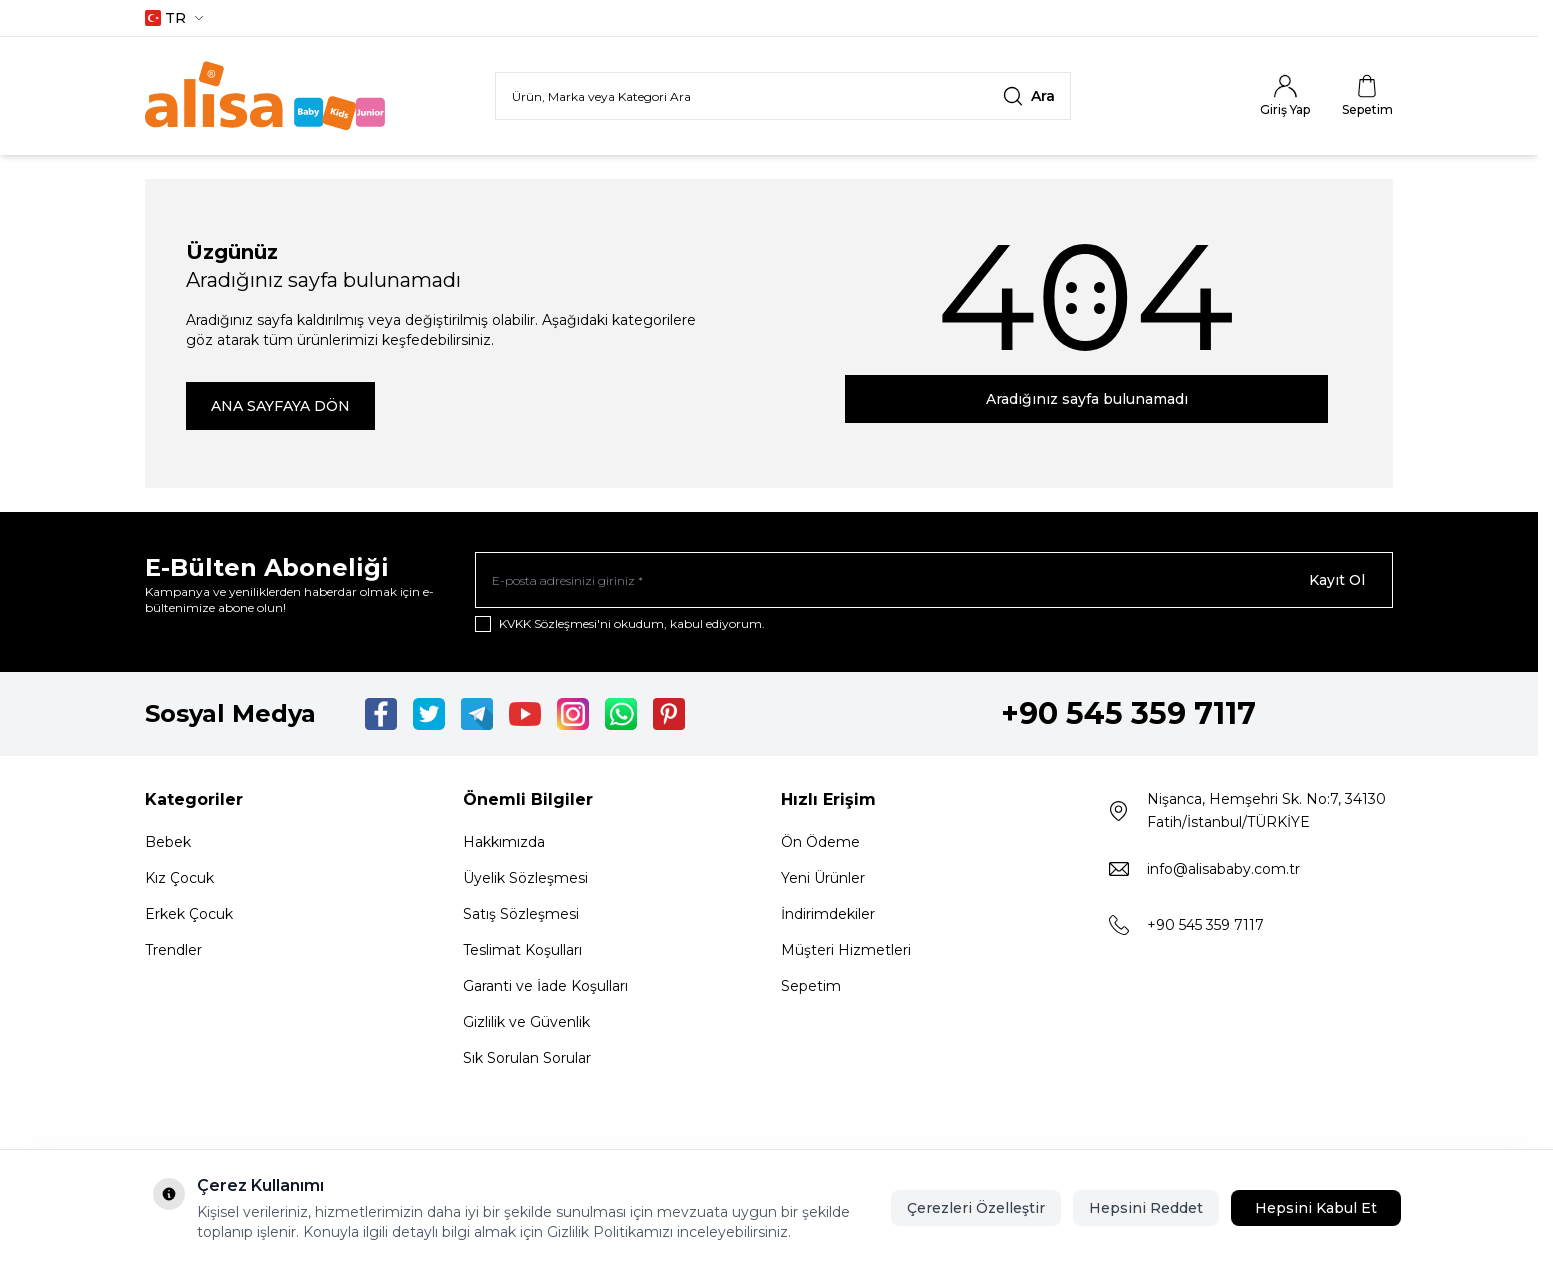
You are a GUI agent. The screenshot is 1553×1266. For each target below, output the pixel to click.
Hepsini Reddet (1146, 1208)
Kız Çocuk (179, 878)
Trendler (173, 950)
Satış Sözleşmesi (521, 914)
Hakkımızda (504, 842)
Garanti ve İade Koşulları (545, 986)
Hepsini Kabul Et (1316, 1208)
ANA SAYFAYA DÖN (280, 406)
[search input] (783, 96)
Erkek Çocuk (189, 914)
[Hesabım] (1285, 96)
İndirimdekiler (828, 914)
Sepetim (811, 986)
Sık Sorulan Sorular (527, 1058)
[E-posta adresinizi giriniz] (934, 580)
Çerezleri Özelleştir (976, 1208)
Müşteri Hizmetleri (846, 950)
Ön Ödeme (820, 842)
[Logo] (265, 96)
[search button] (1029, 96)
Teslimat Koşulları (522, 950)
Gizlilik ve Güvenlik (526, 1022)
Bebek (168, 842)
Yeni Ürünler (823, 878)
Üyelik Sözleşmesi (525, 878)
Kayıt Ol (1337, 580)
